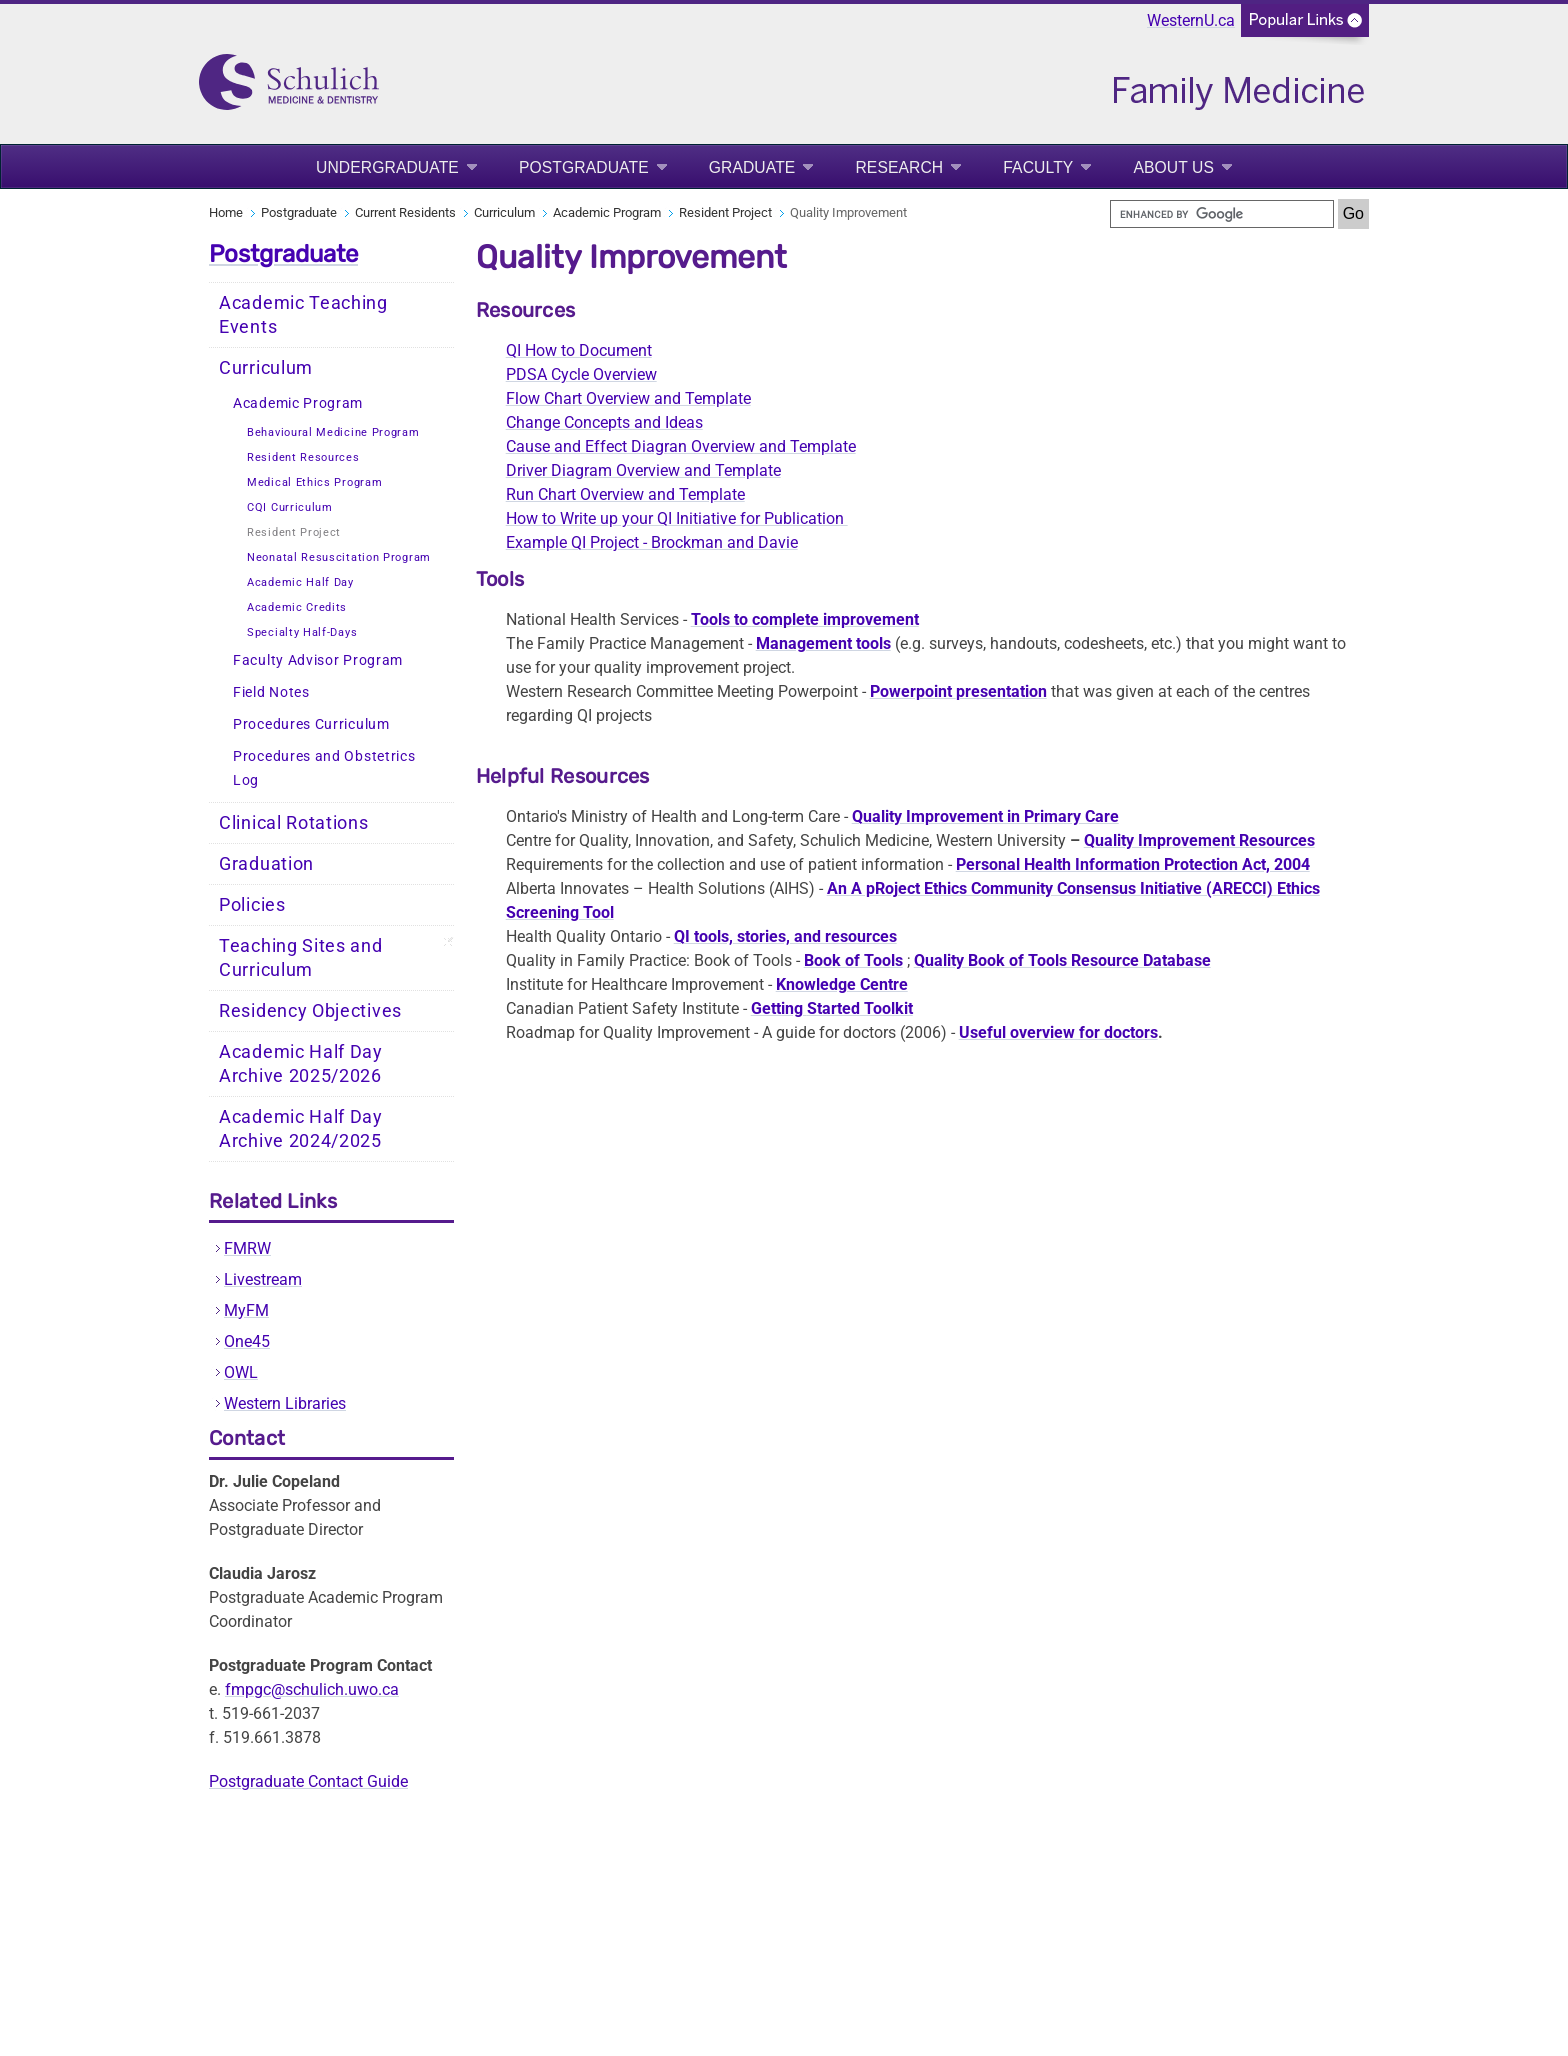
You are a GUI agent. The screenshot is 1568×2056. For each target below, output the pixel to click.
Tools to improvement (805, 619)
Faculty (1038, 167)
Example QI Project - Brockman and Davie (652, 542)
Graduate (752, 167)
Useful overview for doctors (1058, 1032)
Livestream (263, 1279)
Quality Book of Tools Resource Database (1062, 960)
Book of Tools (853, 960)
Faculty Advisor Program (318, 660)
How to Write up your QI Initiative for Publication (677, 518)
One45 (247, 1341)
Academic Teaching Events (303, 315)
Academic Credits (297, 607)
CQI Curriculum (290, 507)
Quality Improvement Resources (1199, 840)
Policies (252, 905)
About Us (1173, 167)
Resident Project (725, 212)
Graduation (266, 864)
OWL (241, 1372)
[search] (1222, 214)
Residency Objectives (310, 1011)
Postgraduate (584, 167)
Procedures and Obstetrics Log (324, 768)
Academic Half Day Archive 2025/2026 (301, 1064)
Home (226, 212)
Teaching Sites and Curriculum (301, 958)
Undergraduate (387, 167)
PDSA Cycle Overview (581, 374)
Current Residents (405, 212)
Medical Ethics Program (314, 482)
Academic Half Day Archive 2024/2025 (301, 1129)
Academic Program (607, 212)
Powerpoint (958, 691)
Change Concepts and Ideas (604, 422)
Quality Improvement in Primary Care (985, 816)
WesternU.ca (1191, 20)
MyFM (246, 1310)
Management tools (823, 643)
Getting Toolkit (832, 1008)
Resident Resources (303, 457)
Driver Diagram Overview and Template (643, 470)
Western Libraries (285, 1403)
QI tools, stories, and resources (785, 936)
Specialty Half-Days (302, 632)
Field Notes (271, 692)
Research (899, 167)
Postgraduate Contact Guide (308, 1781)
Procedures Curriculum (311, 724)
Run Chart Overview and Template (625, 494)
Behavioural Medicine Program (333, 432)
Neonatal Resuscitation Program (339, 557)
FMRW (247, 1248)
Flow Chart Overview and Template (628, 398)
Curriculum (504, 212)
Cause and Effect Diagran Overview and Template (681, 446)
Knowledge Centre (842, 984)
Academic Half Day (300, 582)
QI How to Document (579, 350)
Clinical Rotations (294, 823)
